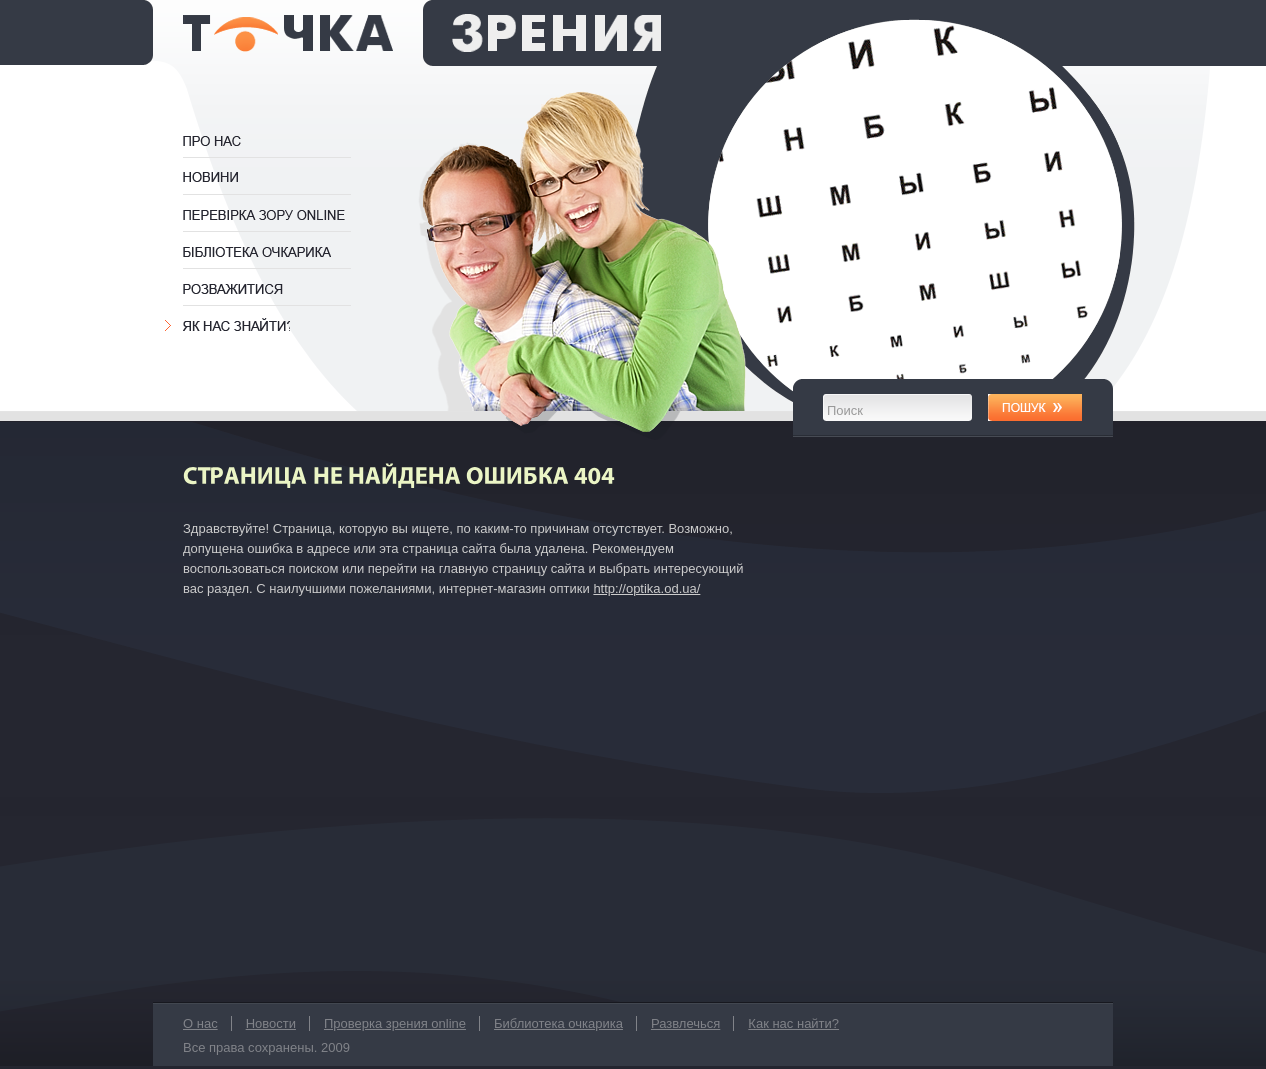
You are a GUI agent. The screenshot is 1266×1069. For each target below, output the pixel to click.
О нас (233, 141)
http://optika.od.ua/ (646, 588)
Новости (214, 178)
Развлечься (236, 289)
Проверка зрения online (276, 215)
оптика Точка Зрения (422, 33)
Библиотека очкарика (275, 252)
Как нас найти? (236, 326)
